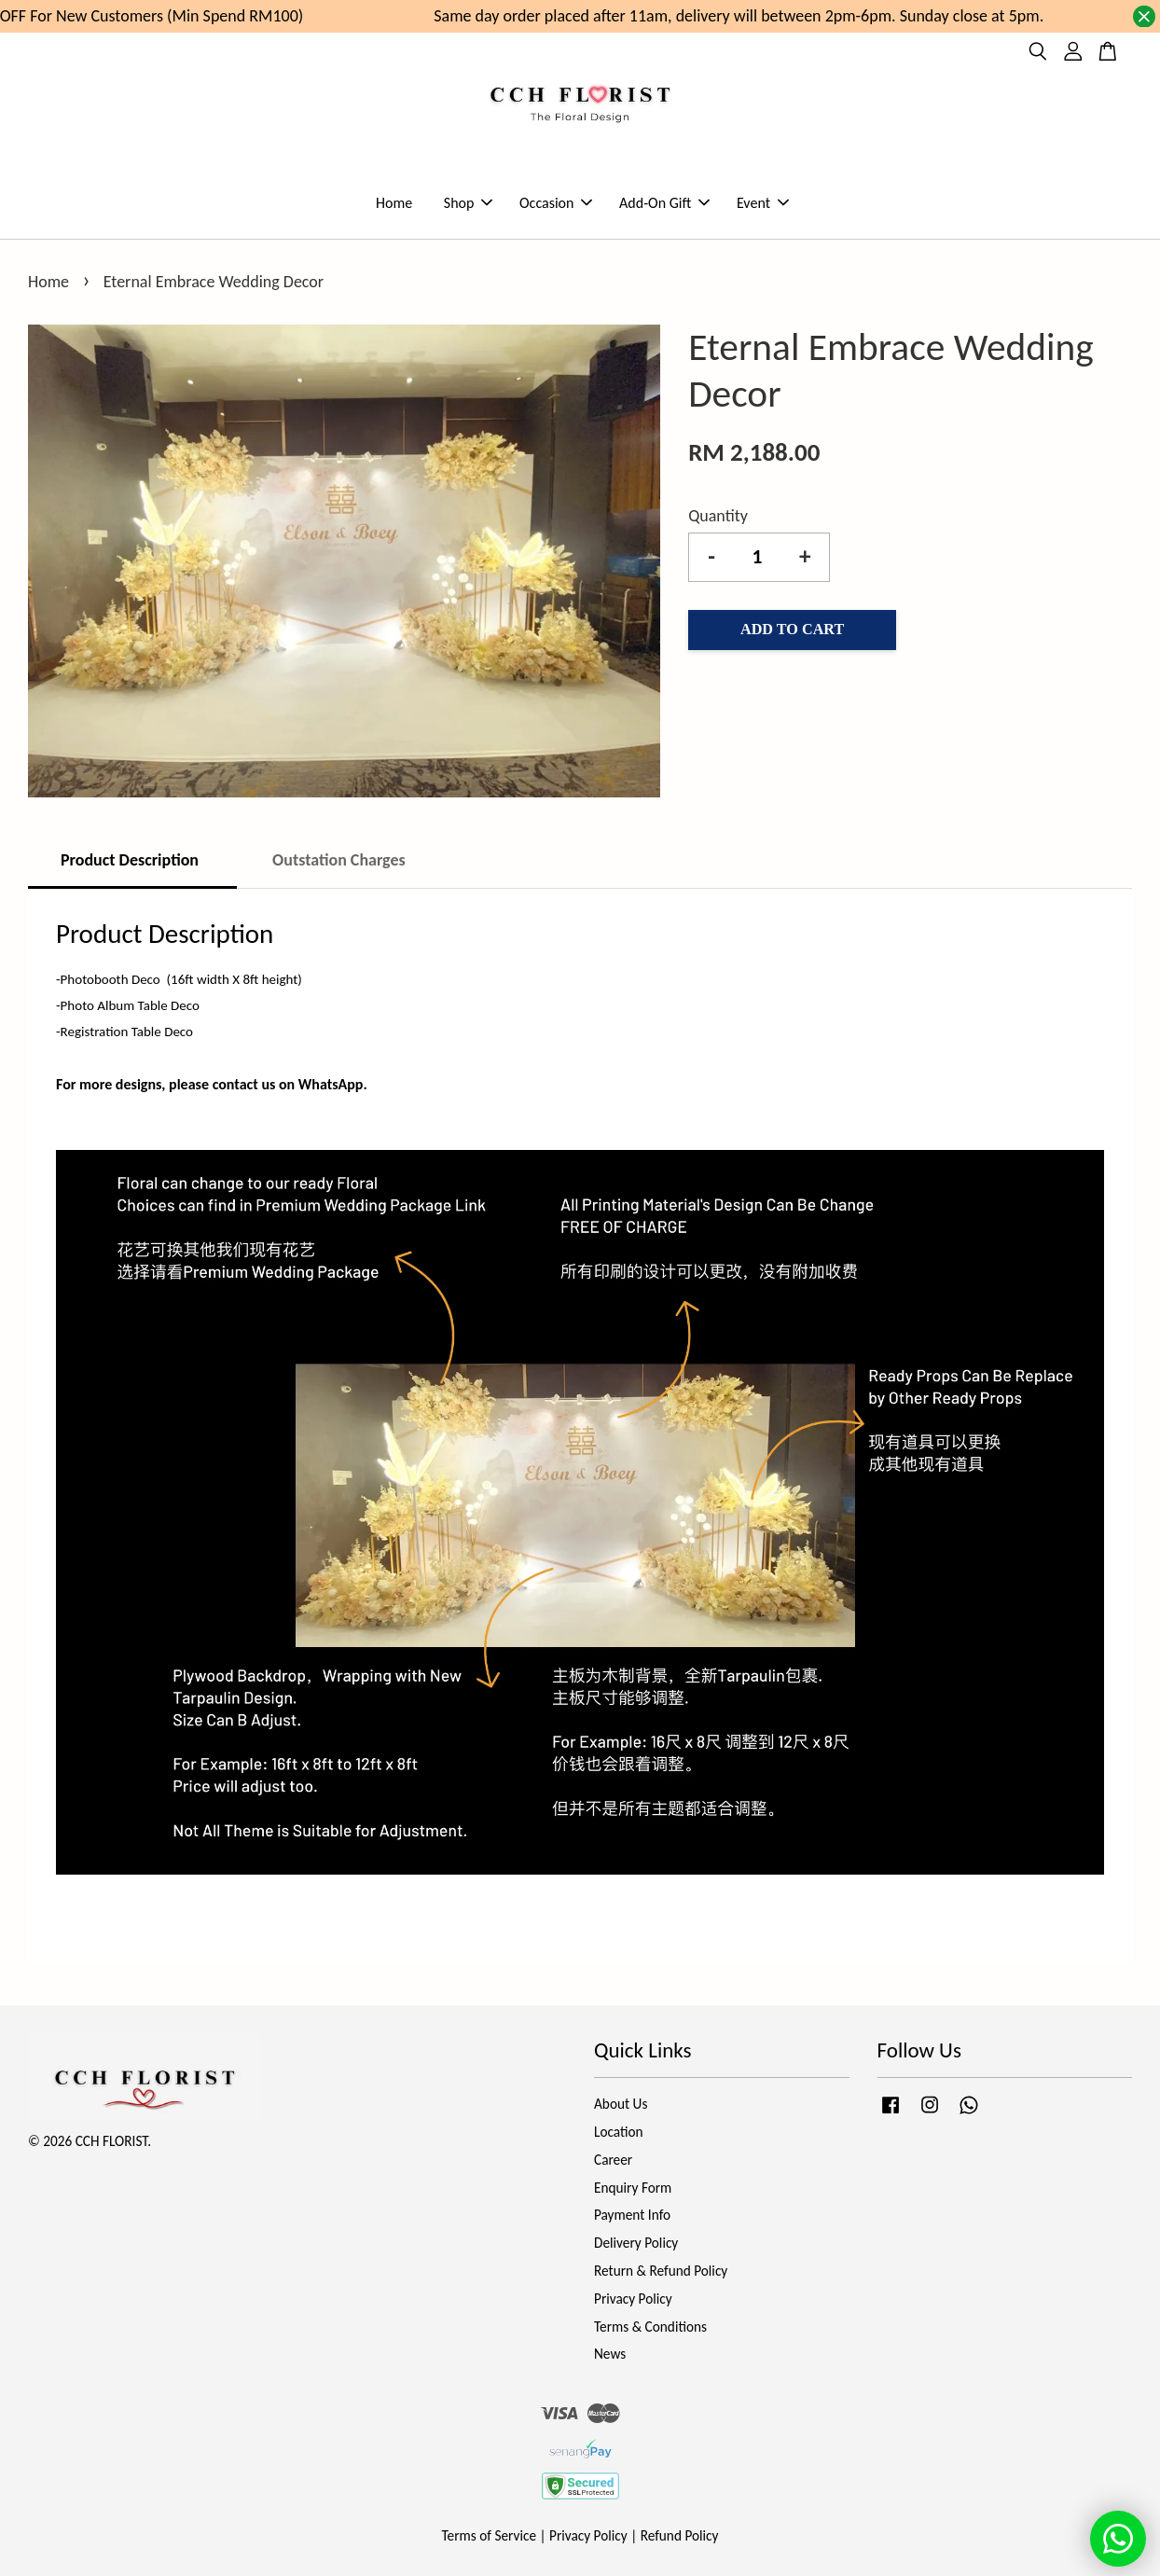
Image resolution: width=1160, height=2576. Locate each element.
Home (394, 203)
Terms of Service (489, 2535)
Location (618, 2131)
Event (763, 203)
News (610, 2353)
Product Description (131, 860)
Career (613, 2159)
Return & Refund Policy (660, 2270)
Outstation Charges (339, 860)
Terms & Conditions (650, 2326)
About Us (620, 2103)
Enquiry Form (632, 2187)
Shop (468, 203)
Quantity (718, 516)
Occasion (555, 203)
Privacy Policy (633, 2298)
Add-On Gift (664, 203)
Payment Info (632, 2214)
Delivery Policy (636, 2242)
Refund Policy (680, 2535)
